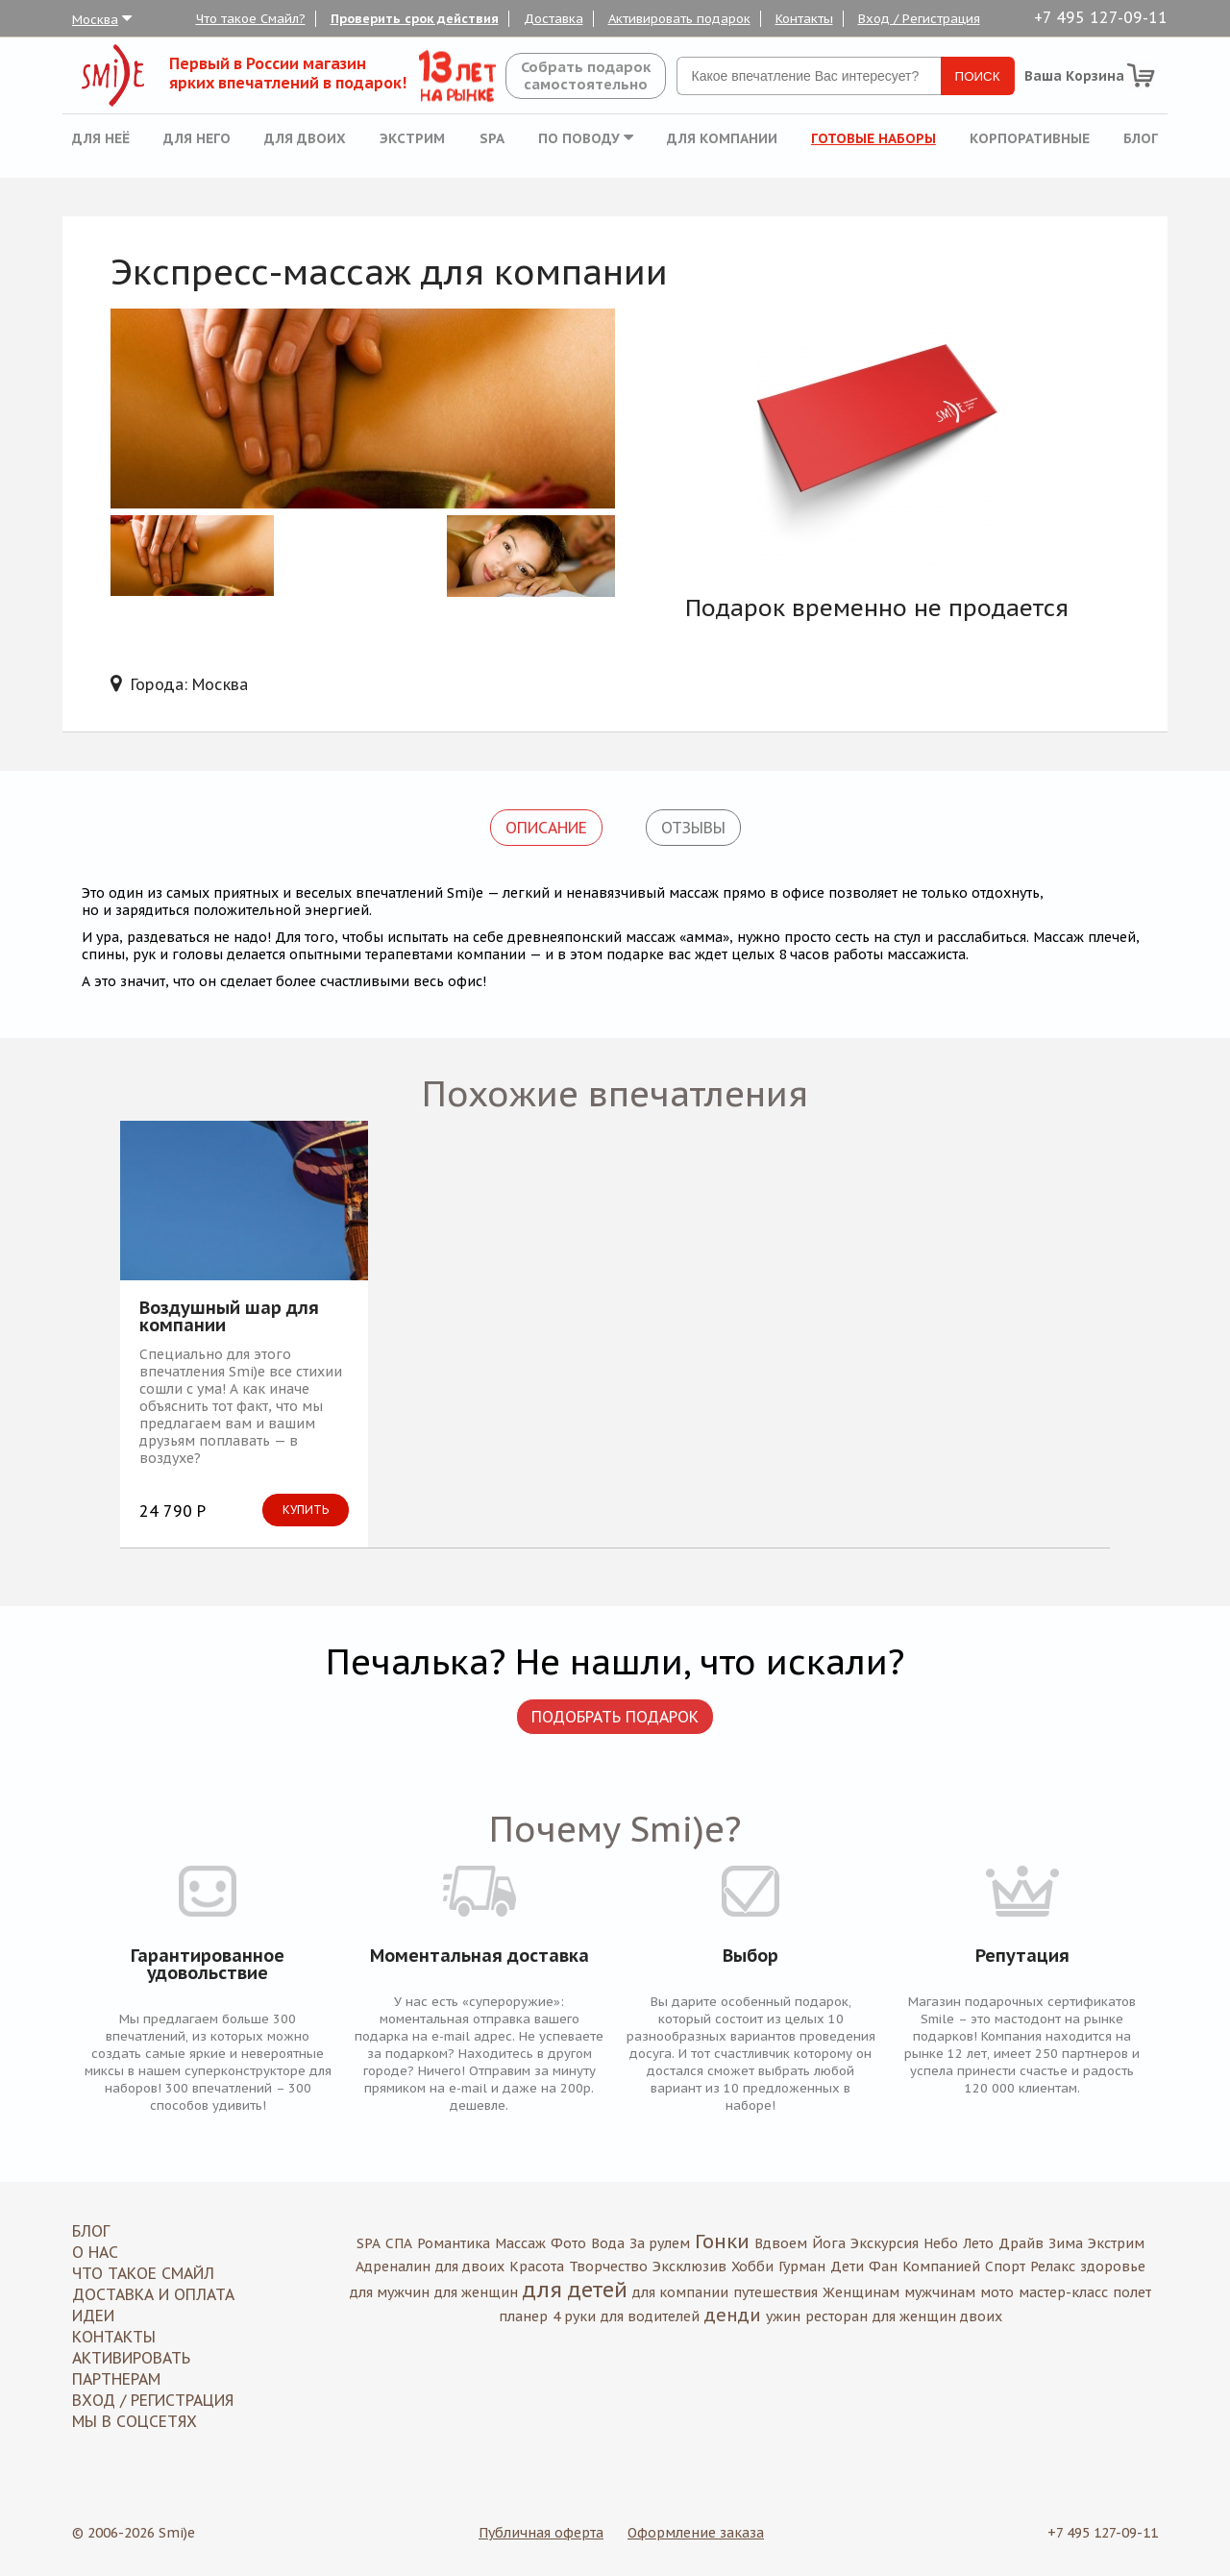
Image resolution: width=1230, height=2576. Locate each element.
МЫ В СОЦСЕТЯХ (134, 2421)
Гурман (801, 2266)
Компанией (941, 2266)
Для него (197, 138)
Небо (940, 2243)
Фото (568, 2243)
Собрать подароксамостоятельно (586, 75)
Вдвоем (780, 2243)
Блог (1140, 138)
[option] (876, 443)
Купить (306, 1509)
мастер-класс (1063, 2292)
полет (1132, 2292)
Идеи (93, 2315)
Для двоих (305, 138)
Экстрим (412, 138)
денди (732, 2315)
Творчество (608, 2266)
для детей (575, 2289)
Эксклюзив (689, 2266)
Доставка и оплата (153, 2294)
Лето (978, 2243)
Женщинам (861, 2292)
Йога (829, 2243)
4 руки (574, 2316)
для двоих (469, 2266)
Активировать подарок (679, 19)
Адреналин (393, 2266)
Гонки (722, 2241)
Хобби (752, 2266)
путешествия (775, 2292)
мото (997, 2292)
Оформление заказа (695, 2532)
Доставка (553, 19)
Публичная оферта (541, 2532)
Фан (883, 2266)
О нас (95, 2252)
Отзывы (693, 827)
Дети (847, 2266)
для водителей (650, 2316)
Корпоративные (1030, 138)
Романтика (453, 2243)
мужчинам (939, 2292)
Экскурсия (884, 2243)
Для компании (722, 138)
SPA (492, 138)
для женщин (476, 2292)
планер (523, 2316)
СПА (398, 2243)
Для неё (101, 138)
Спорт (1005, 2266)
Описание (546, 827)
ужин (783, 2316)
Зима (1065, 2243)
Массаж (520, 2243)
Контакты (804, 19)
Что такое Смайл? (251, 19)
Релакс (1052, 2266)
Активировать (131, 2357)
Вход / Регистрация (919, 19)
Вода (608, 2243)
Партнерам (116, 2379)
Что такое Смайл (143, 2273)
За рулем (659, 2243)
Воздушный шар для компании (229, 1317)
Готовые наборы (873, 138)
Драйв (1021, 2243)
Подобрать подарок (615, 1716)
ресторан (836, 2316)
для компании (680, 2292)
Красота (536, 2266)
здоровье (1112, 2266)
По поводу (585, 138)
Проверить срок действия (415, 19)
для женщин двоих (937, 2316)
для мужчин (390, 2292)
